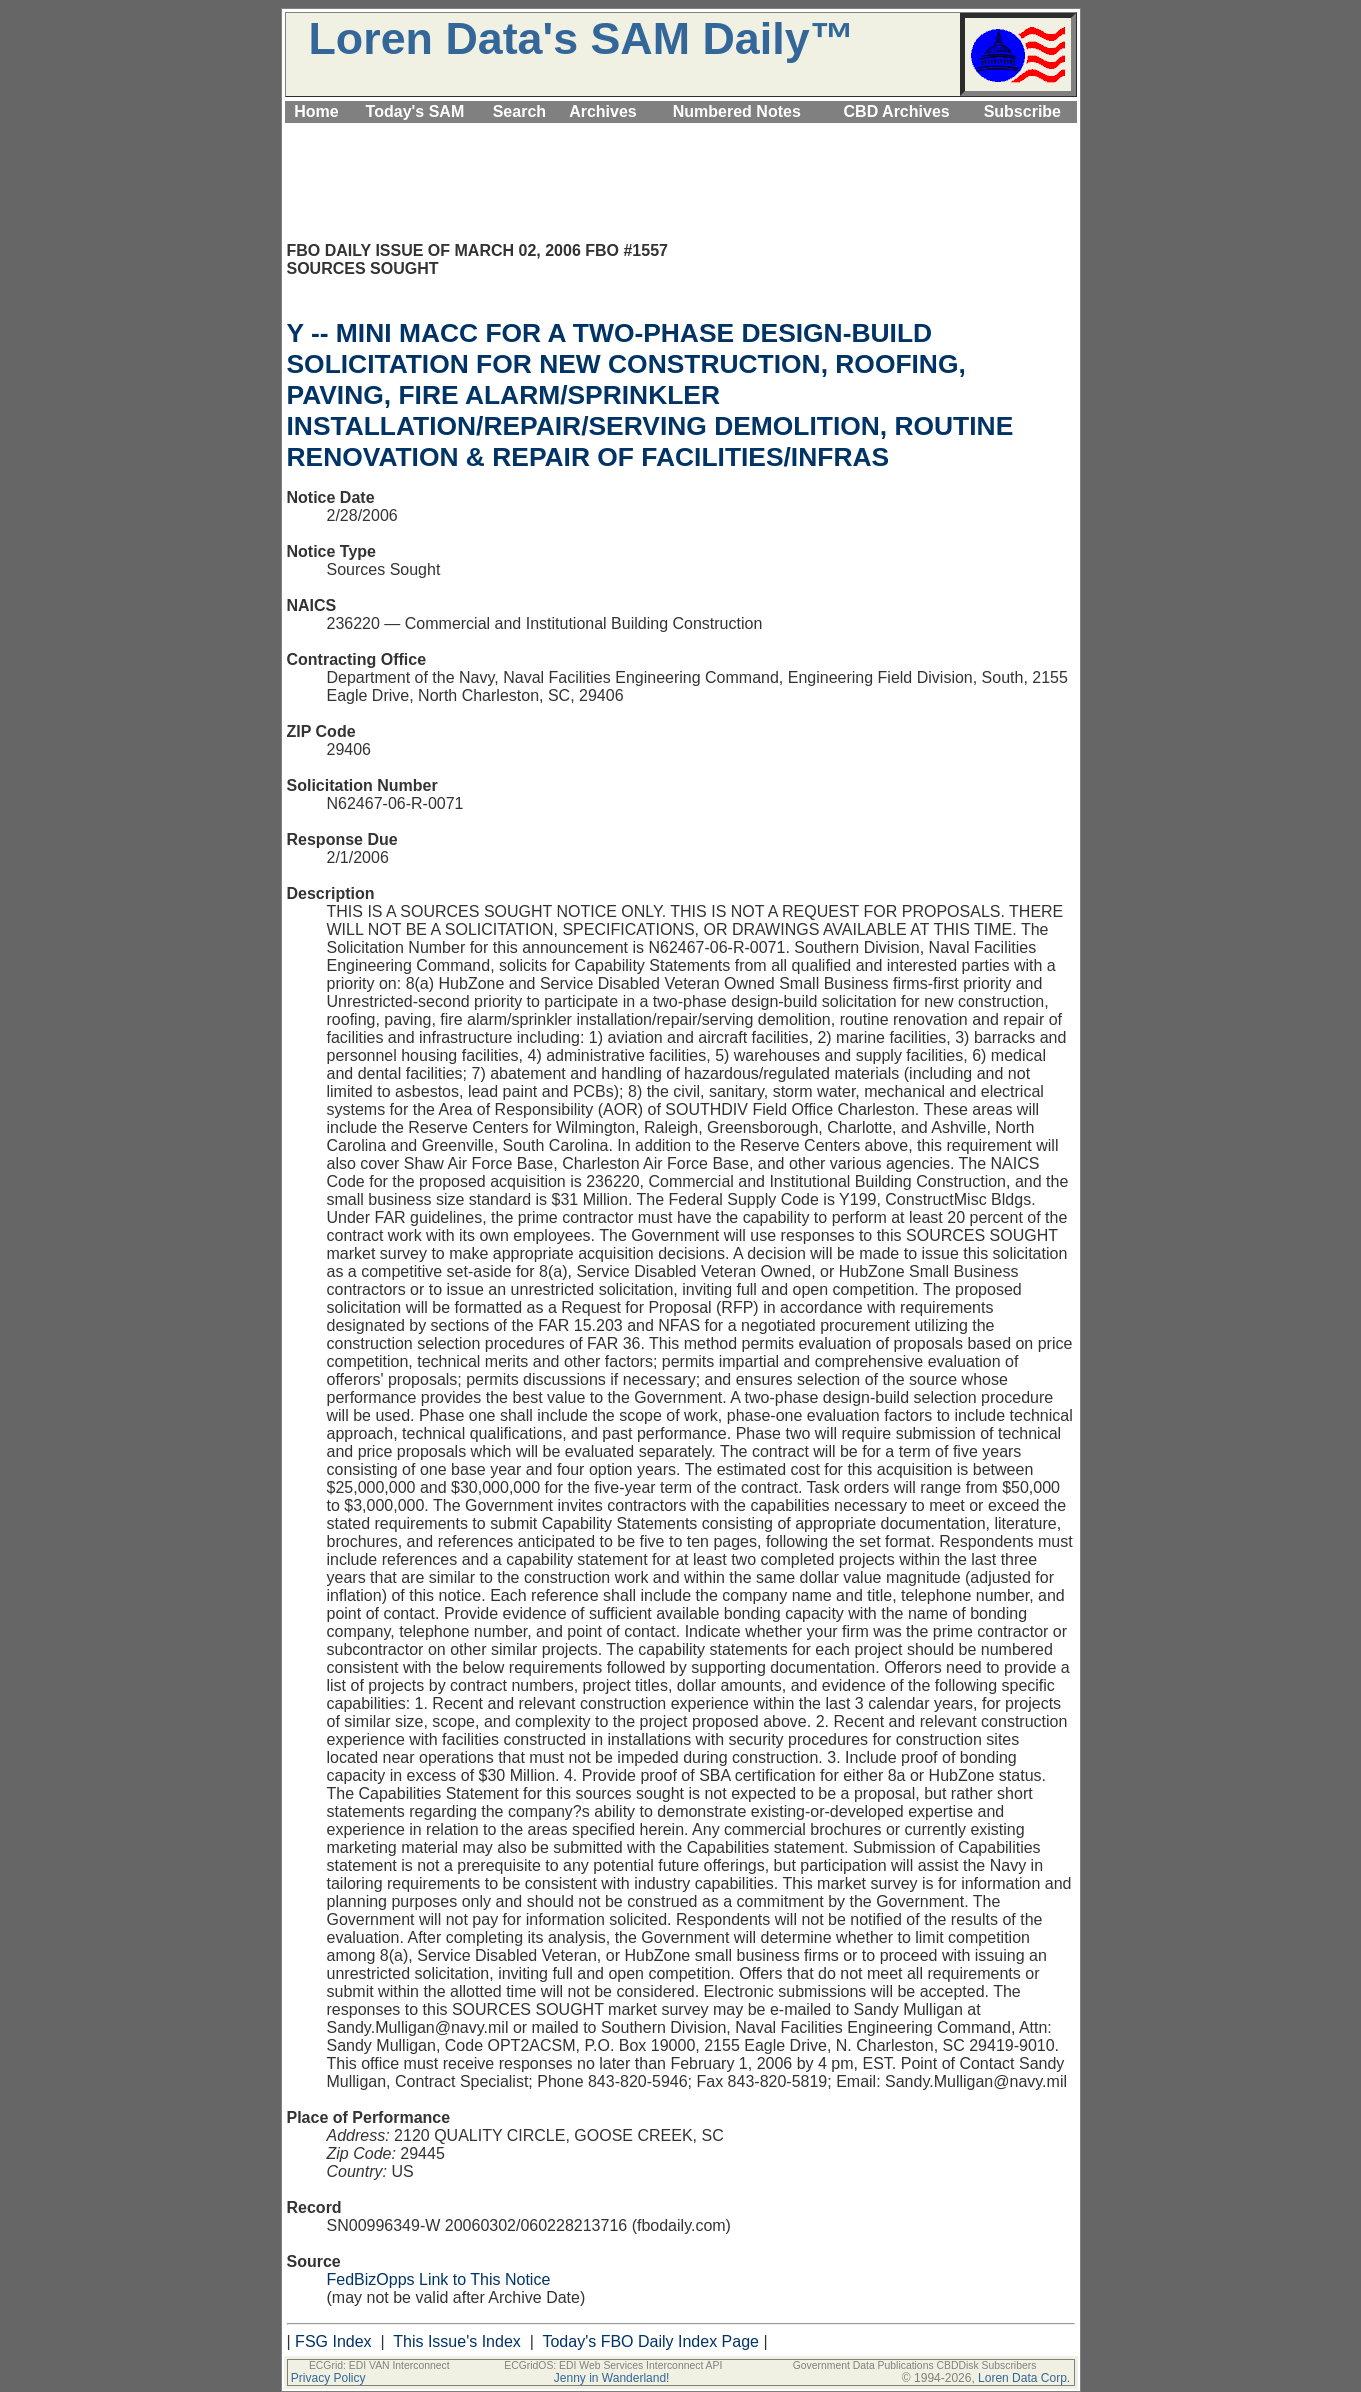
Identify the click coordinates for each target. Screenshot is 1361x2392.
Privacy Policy (328, 2378)
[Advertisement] (681, 134)
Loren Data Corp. (1024, 2378)
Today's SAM (415, 111)
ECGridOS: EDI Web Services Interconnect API (613, 2365)
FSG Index (333, 2341)
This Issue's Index (457, 2341)
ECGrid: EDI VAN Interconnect (379, 2365)
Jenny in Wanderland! (612, 2378)
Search (519, 111)
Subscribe (1022, 111)
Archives (603, 111)
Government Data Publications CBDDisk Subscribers (915, 2365)
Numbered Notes (737, 111)
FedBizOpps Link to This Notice (439, 2279)
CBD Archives (897, 111)
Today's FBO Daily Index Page (650, 2341)
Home (316, 111)
